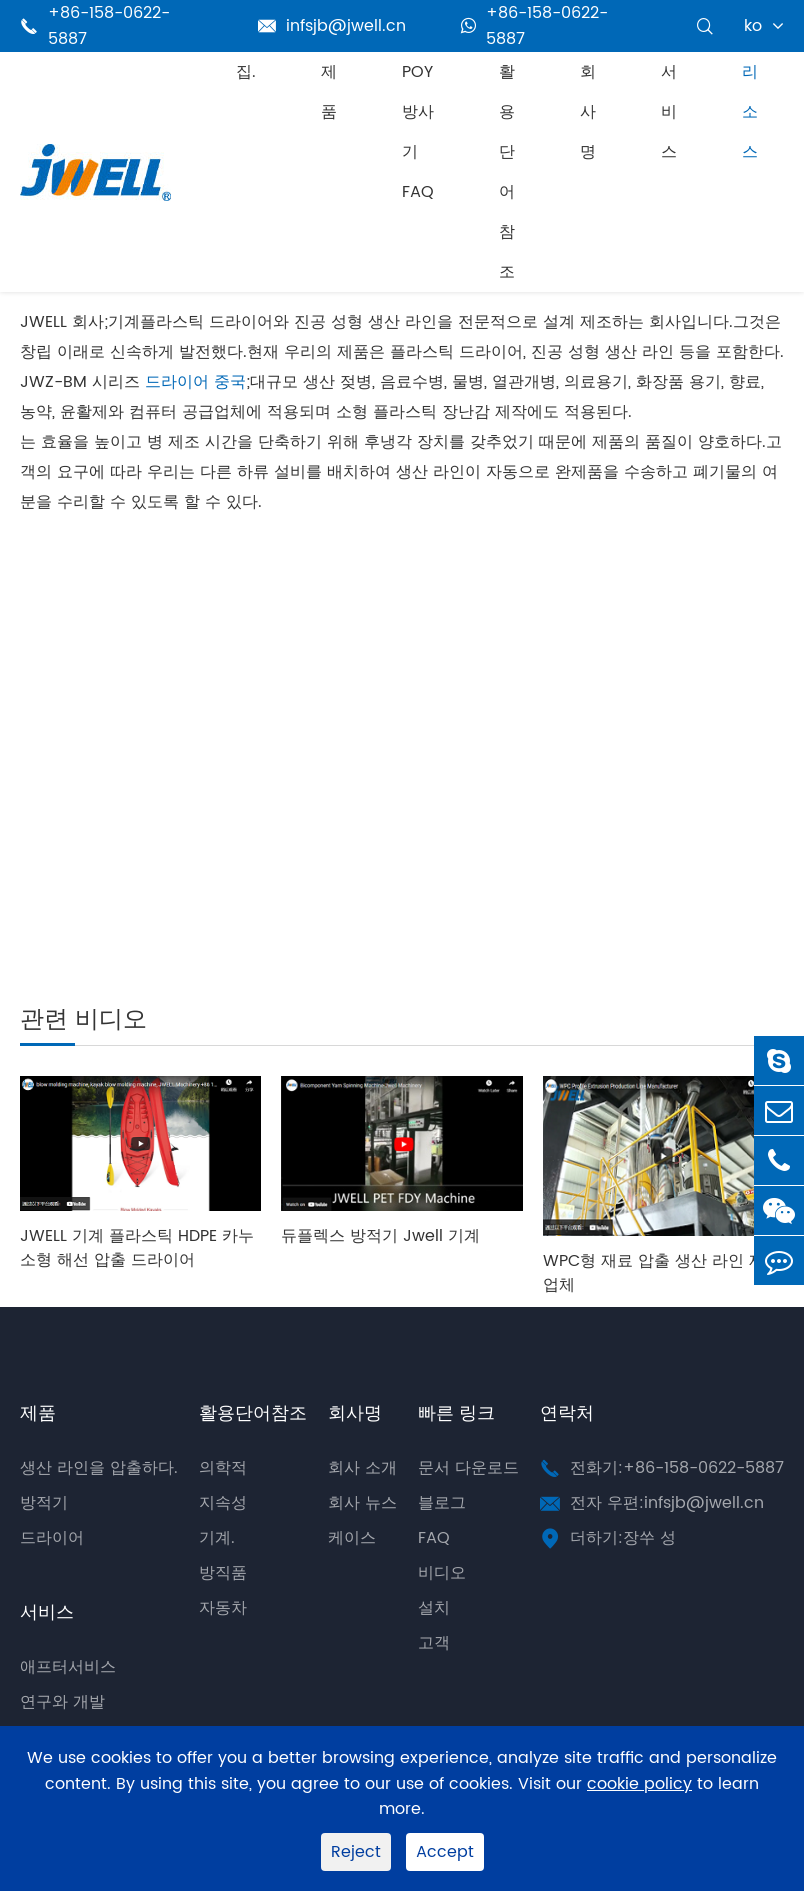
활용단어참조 (507, 172)
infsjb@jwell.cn (332, 26)
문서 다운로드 (468, 1468)
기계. (217, 1538)
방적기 (44, 1503)
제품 (329, 92)
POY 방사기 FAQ (418, 132)
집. (246, 72)
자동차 (223, 1608)
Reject (356, 1852)
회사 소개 (362, 1468)
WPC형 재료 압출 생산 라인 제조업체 (662, 1273)
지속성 (223, 1503)
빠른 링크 (456, 1413)
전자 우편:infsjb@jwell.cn (667, 1503)
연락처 (567, 1413)
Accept (445, 1852)
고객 (434, 1643)
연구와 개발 (62, 1702)
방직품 (223, 1573)
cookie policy (639, 1784)
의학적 (223, 1468)
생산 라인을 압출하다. (99, 1468)
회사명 (588, 112)
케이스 (352, 1538)
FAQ (434, 1538)
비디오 (442, 1573)
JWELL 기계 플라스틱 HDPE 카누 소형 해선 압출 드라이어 (137, 1248)
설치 (434, 1608)
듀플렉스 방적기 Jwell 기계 (380, 1236)
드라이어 (52, 1538)
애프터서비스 (68, 1667)
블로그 (442, 1503)
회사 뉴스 (362, 1503)
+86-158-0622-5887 (534, 26)
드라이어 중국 (195, 382)
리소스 (750, 112)
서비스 (669, 112)
